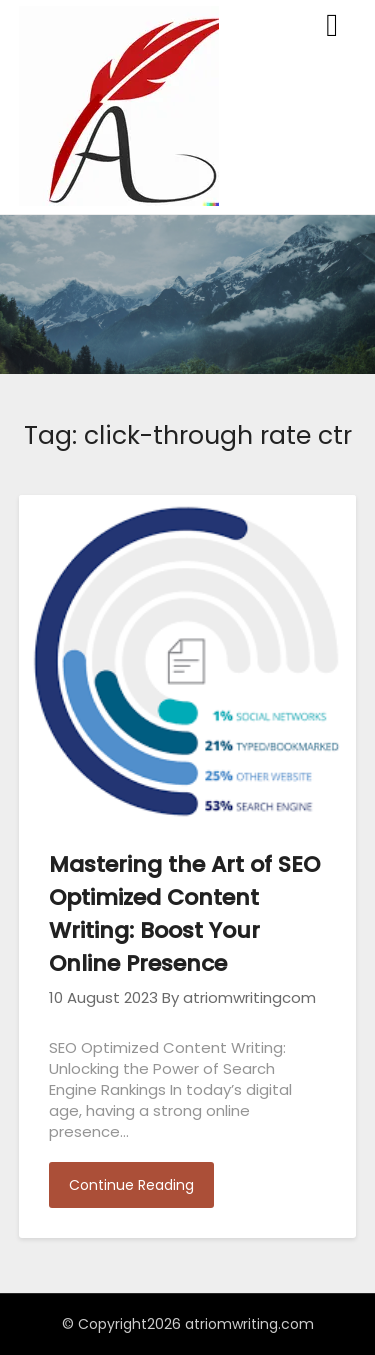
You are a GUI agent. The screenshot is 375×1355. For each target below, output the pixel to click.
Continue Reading (131, 1185)
